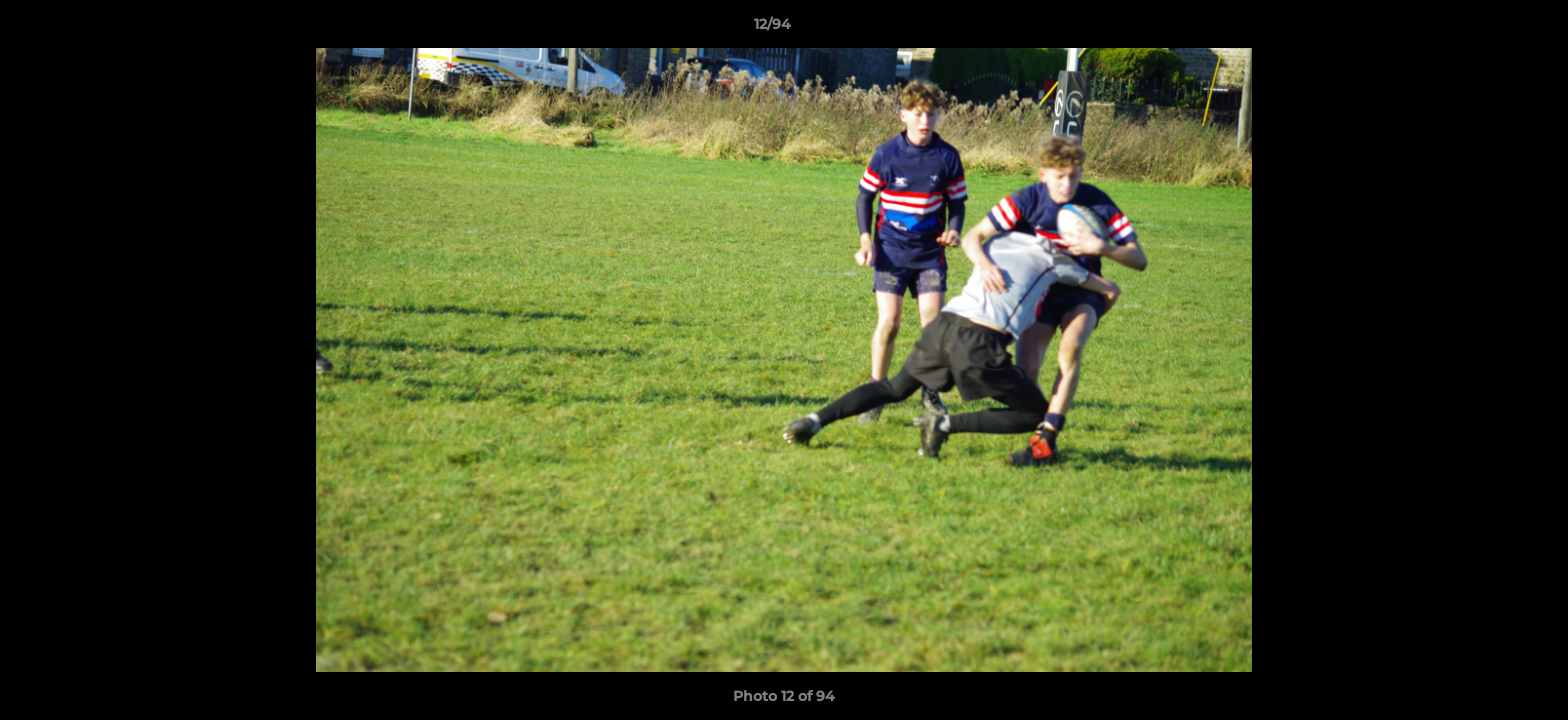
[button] (1484, 29)
